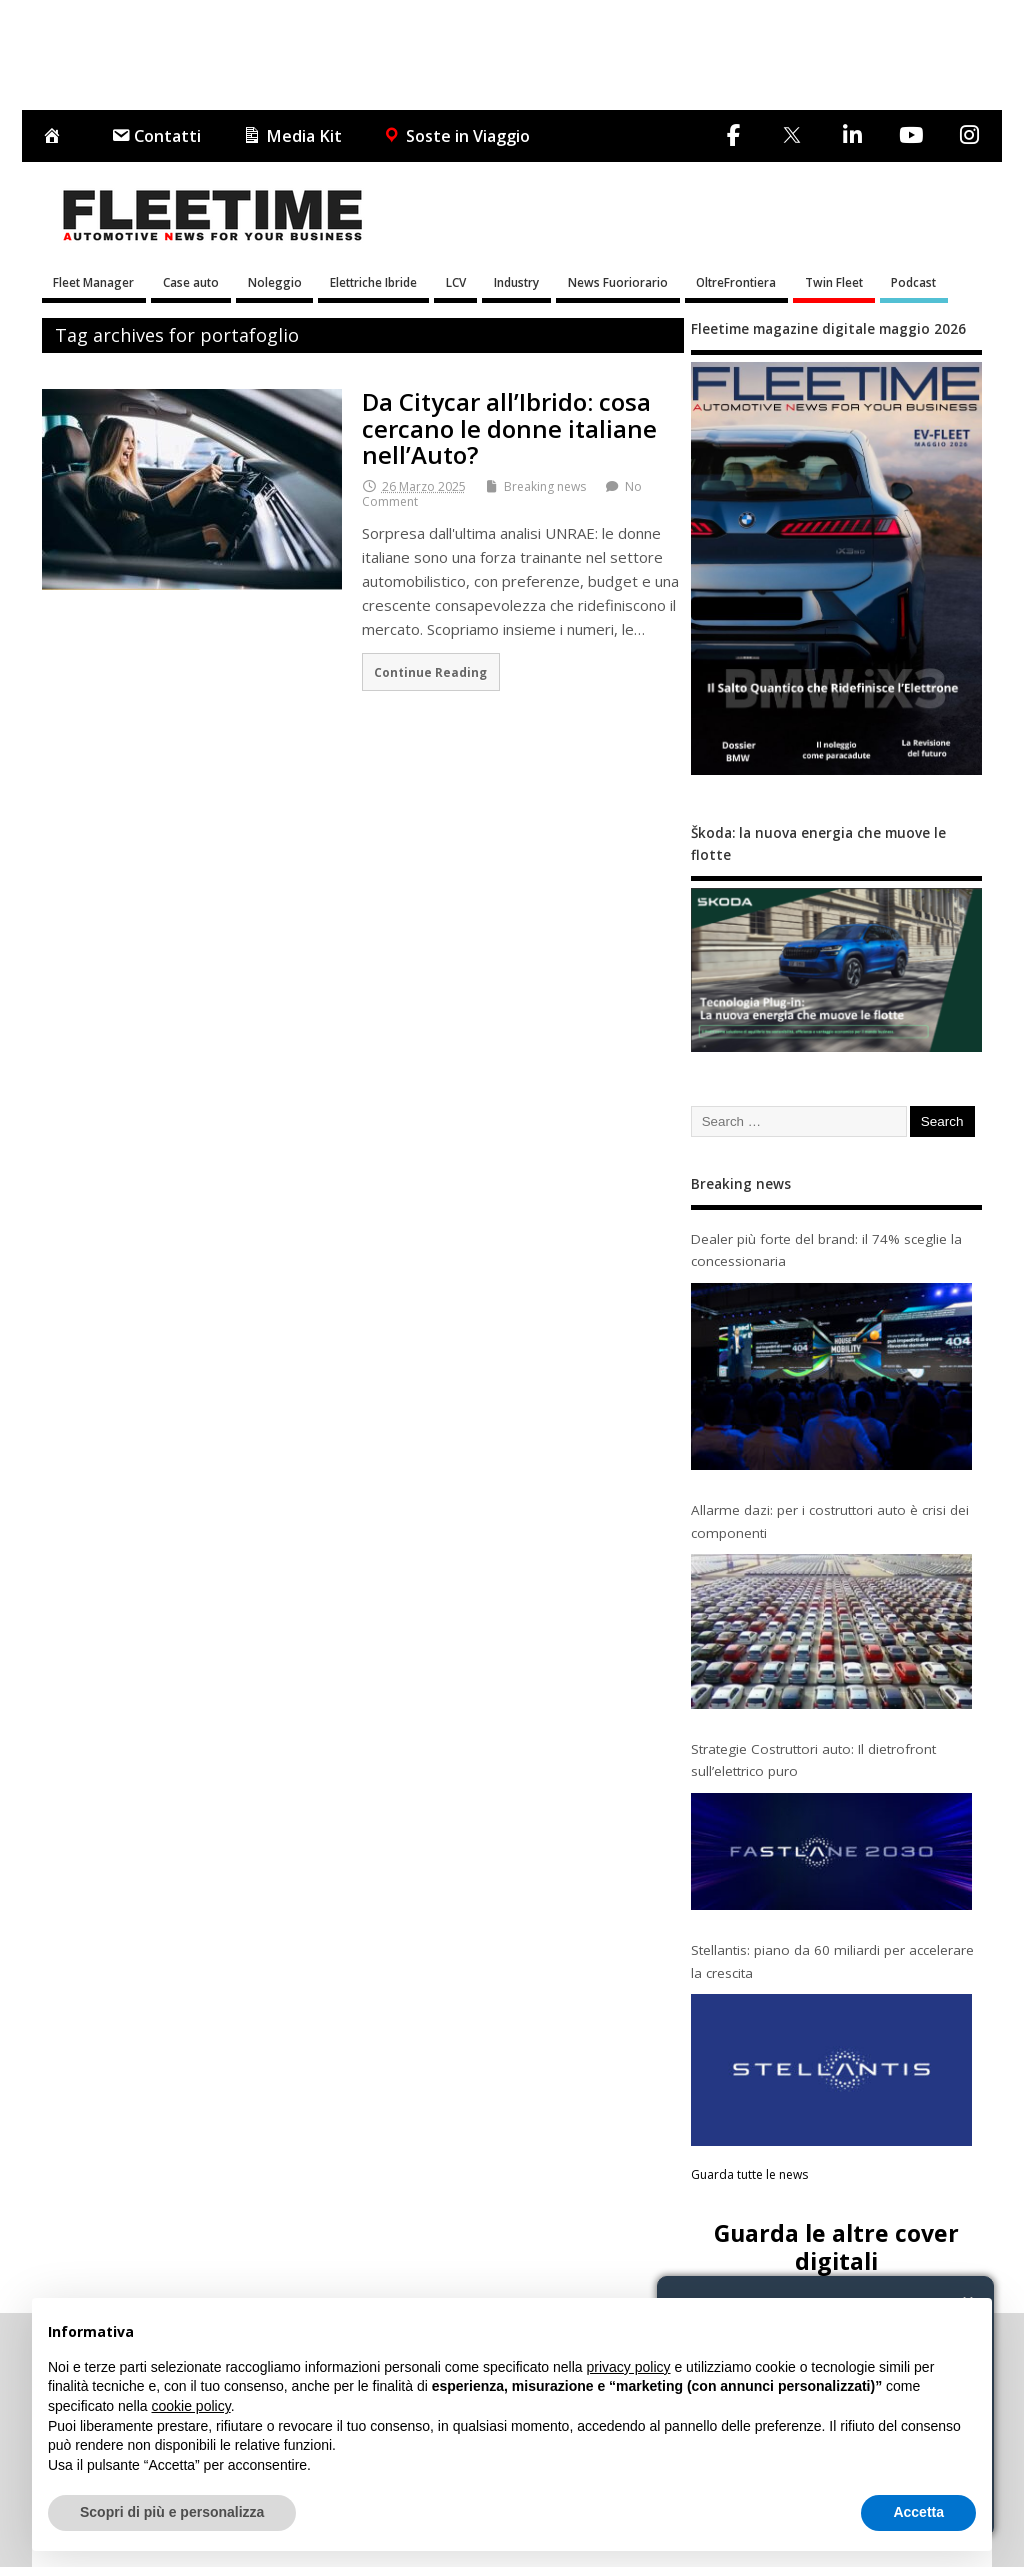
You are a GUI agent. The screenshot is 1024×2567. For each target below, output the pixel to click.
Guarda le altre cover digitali (836, 2246)
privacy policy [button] (629, 2367)
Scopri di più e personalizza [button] (172, 2512)
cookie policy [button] (191, 2406)
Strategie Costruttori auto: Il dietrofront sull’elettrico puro (813, 1760)
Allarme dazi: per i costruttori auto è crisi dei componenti (830, 1521)
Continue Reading (430, 672)
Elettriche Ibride (373, 282)
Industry (516, 282)
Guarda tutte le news (749, 2174)
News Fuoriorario (618, 282)
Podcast (913, 282)
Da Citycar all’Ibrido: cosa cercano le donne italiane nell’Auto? (509, 428)
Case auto (191, 282)
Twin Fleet (834, 282)
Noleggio (275, 282)
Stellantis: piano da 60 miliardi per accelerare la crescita (832, 1961)
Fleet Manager (93, 282)
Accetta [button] (918, 2512)
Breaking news (545, 486)
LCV (456, 282)
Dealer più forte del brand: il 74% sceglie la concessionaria (826, 1250)
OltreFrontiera (736, 282)
